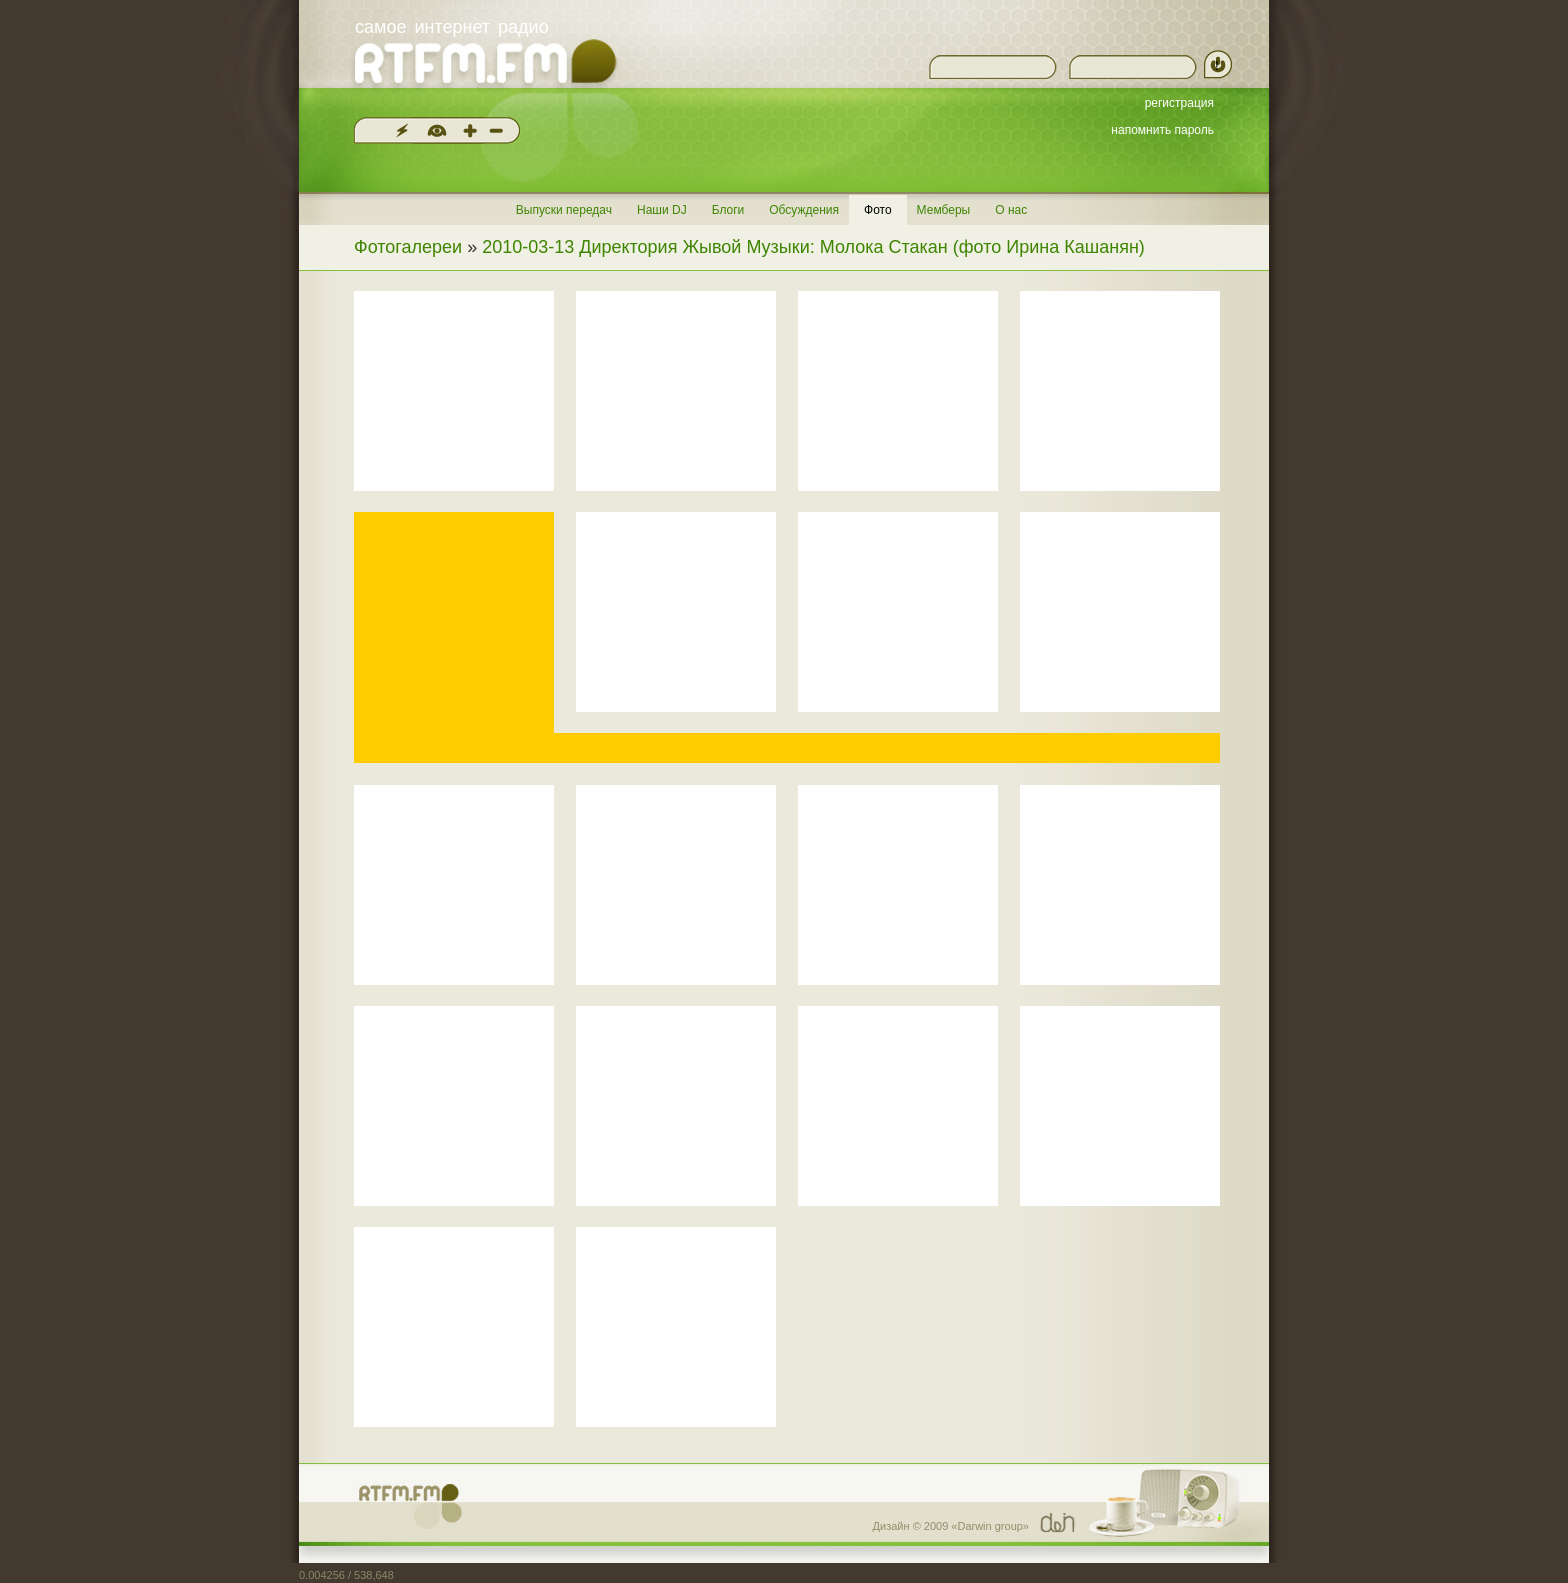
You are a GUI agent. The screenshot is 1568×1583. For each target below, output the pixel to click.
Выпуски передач (564, 210)
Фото (878, 210)
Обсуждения (804, 210)
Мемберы (944, 210)
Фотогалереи (408, 247)
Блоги (728, 210)
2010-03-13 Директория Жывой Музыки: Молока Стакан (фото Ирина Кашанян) (813, 247)
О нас (1011, 210)
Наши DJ (662, 210)
